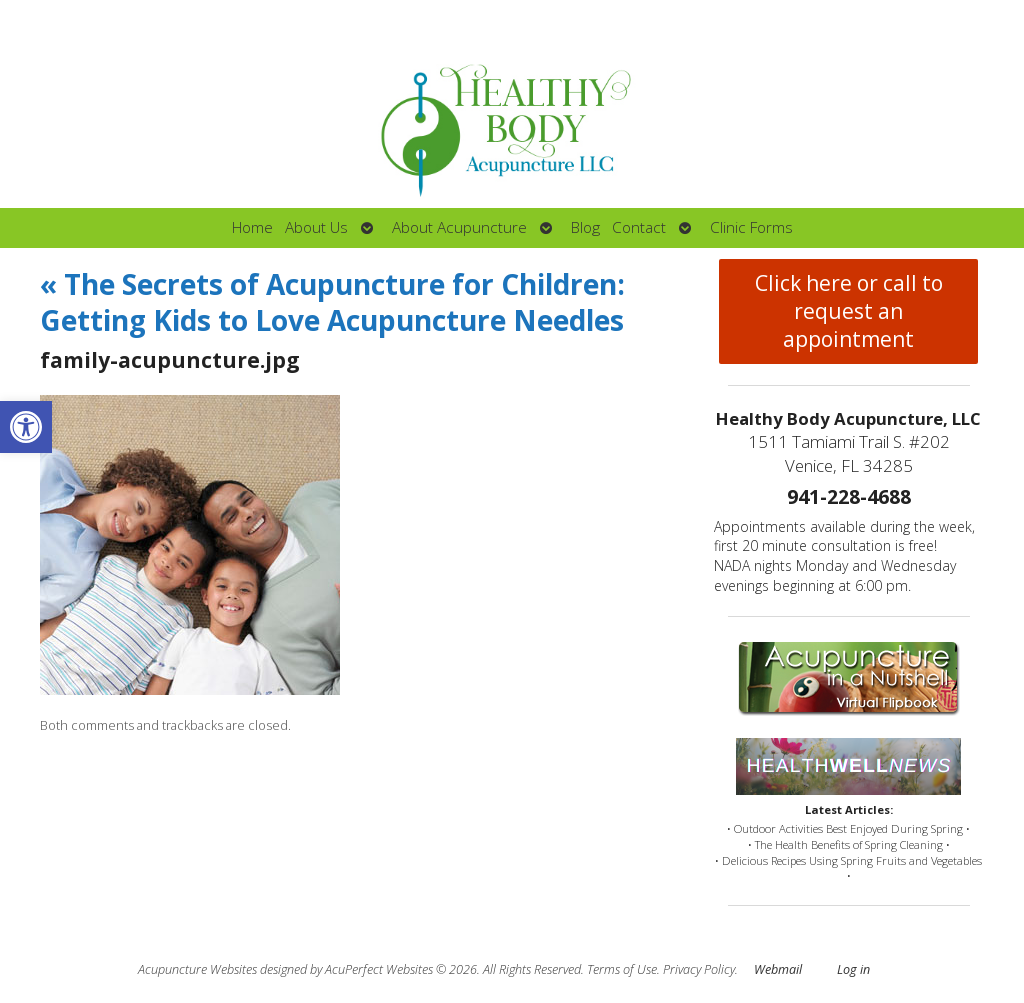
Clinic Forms (751, 227)
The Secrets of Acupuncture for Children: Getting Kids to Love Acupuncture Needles (332, 302)
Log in (853, 969)
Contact (639, 227)
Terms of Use (622, 969)
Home (252, 227)
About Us (316, 227)
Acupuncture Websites (197, 969)
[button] (26, 427)
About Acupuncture (459, 227)
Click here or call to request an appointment (849, 311)
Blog (585, 227)
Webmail (778, 969)
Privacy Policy (699, 969)
